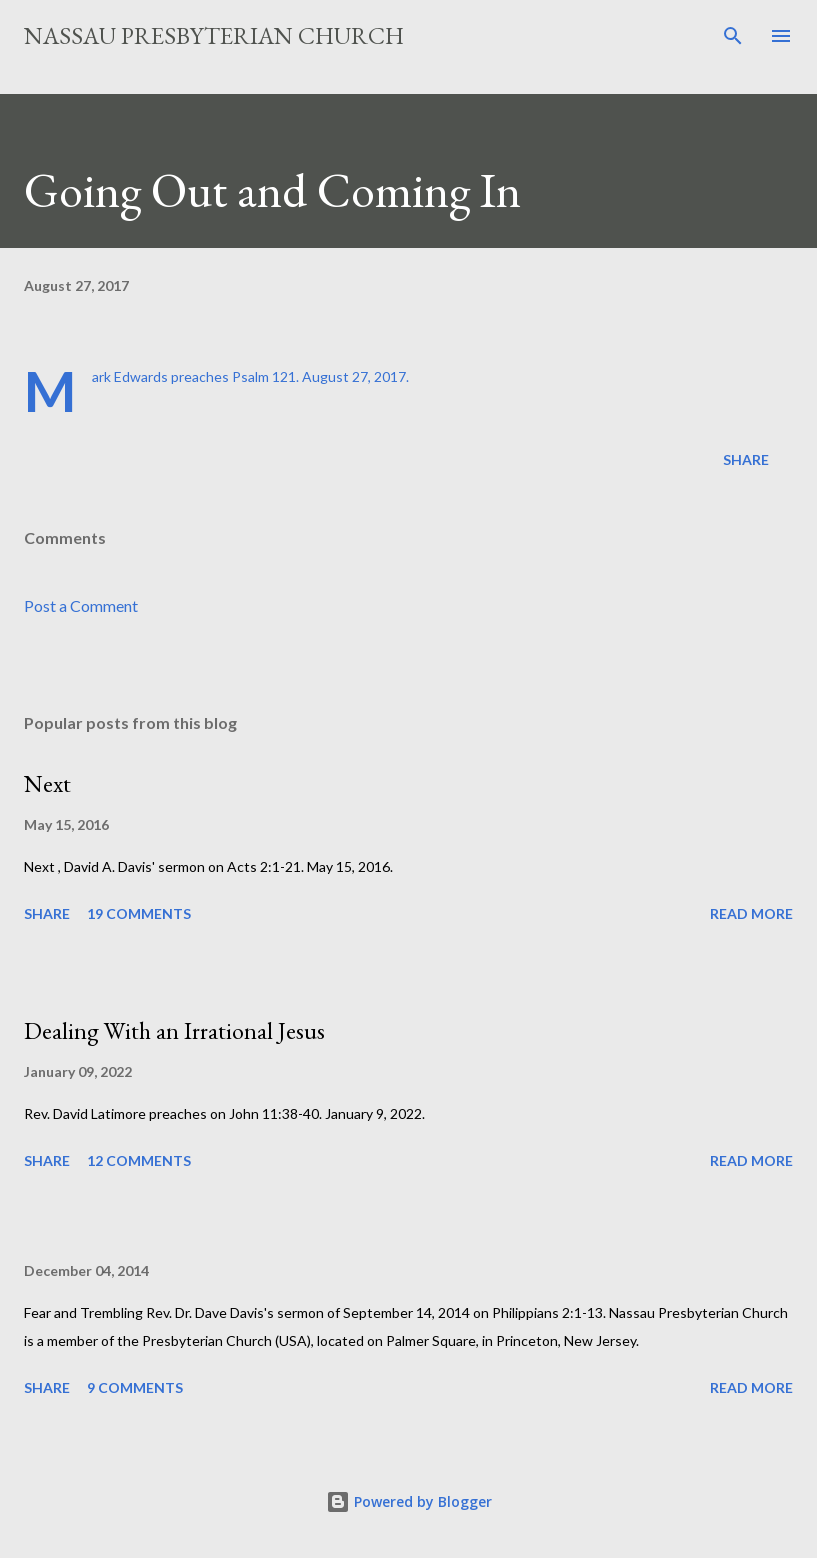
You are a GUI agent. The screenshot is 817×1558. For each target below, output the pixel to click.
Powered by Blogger (409, 1501)
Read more (751, 913)
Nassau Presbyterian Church (214, 35)
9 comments (135, 1387)
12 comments (139, 1160)
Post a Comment (81, 605)
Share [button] (746, 459)
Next (47, 783)
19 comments (139, 913)
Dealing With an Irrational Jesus (174, 1030)
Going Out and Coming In (272, 190)
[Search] (733, 36)
